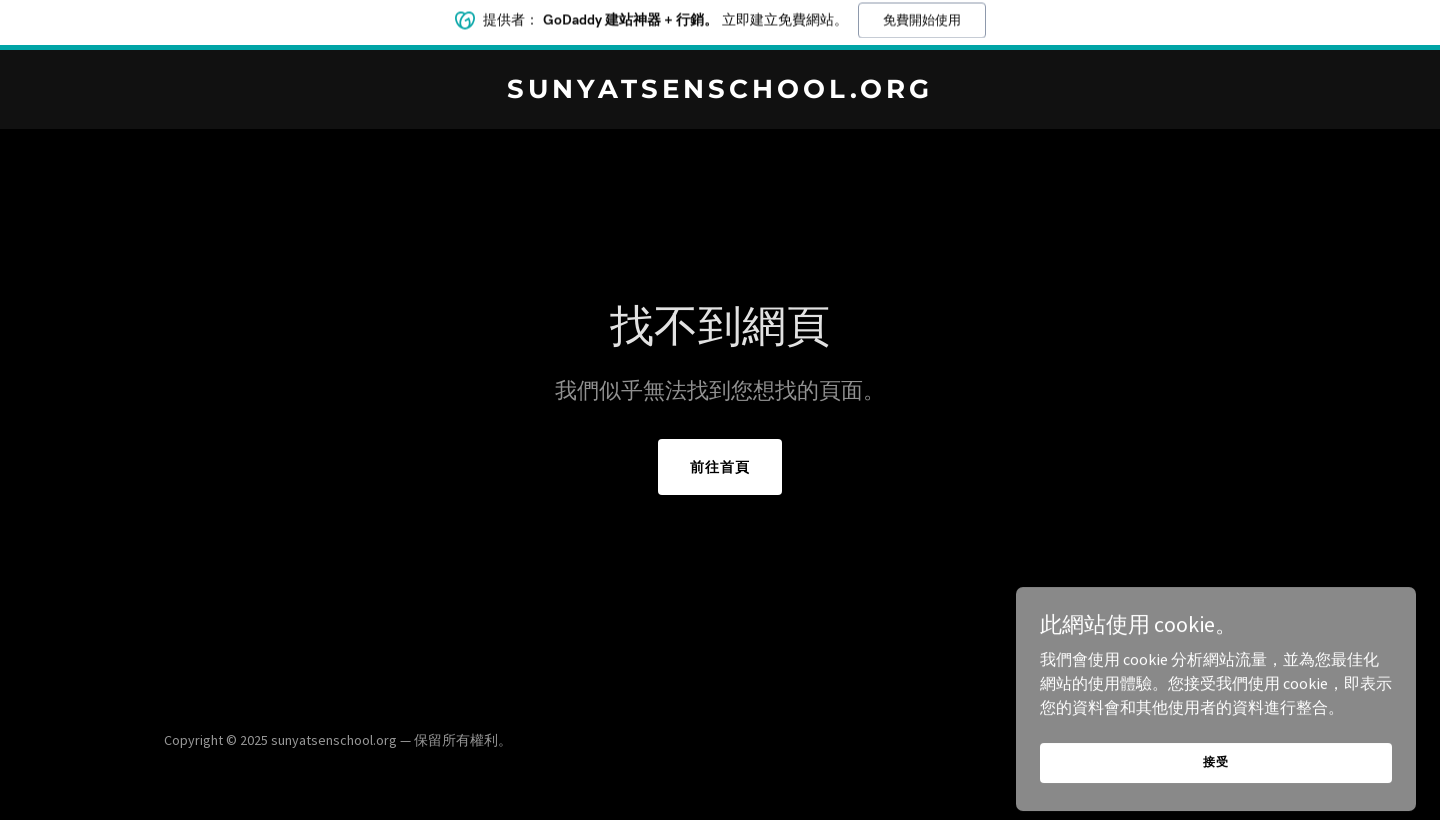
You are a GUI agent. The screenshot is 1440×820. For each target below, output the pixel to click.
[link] (719, 92)
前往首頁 (720, 467)
